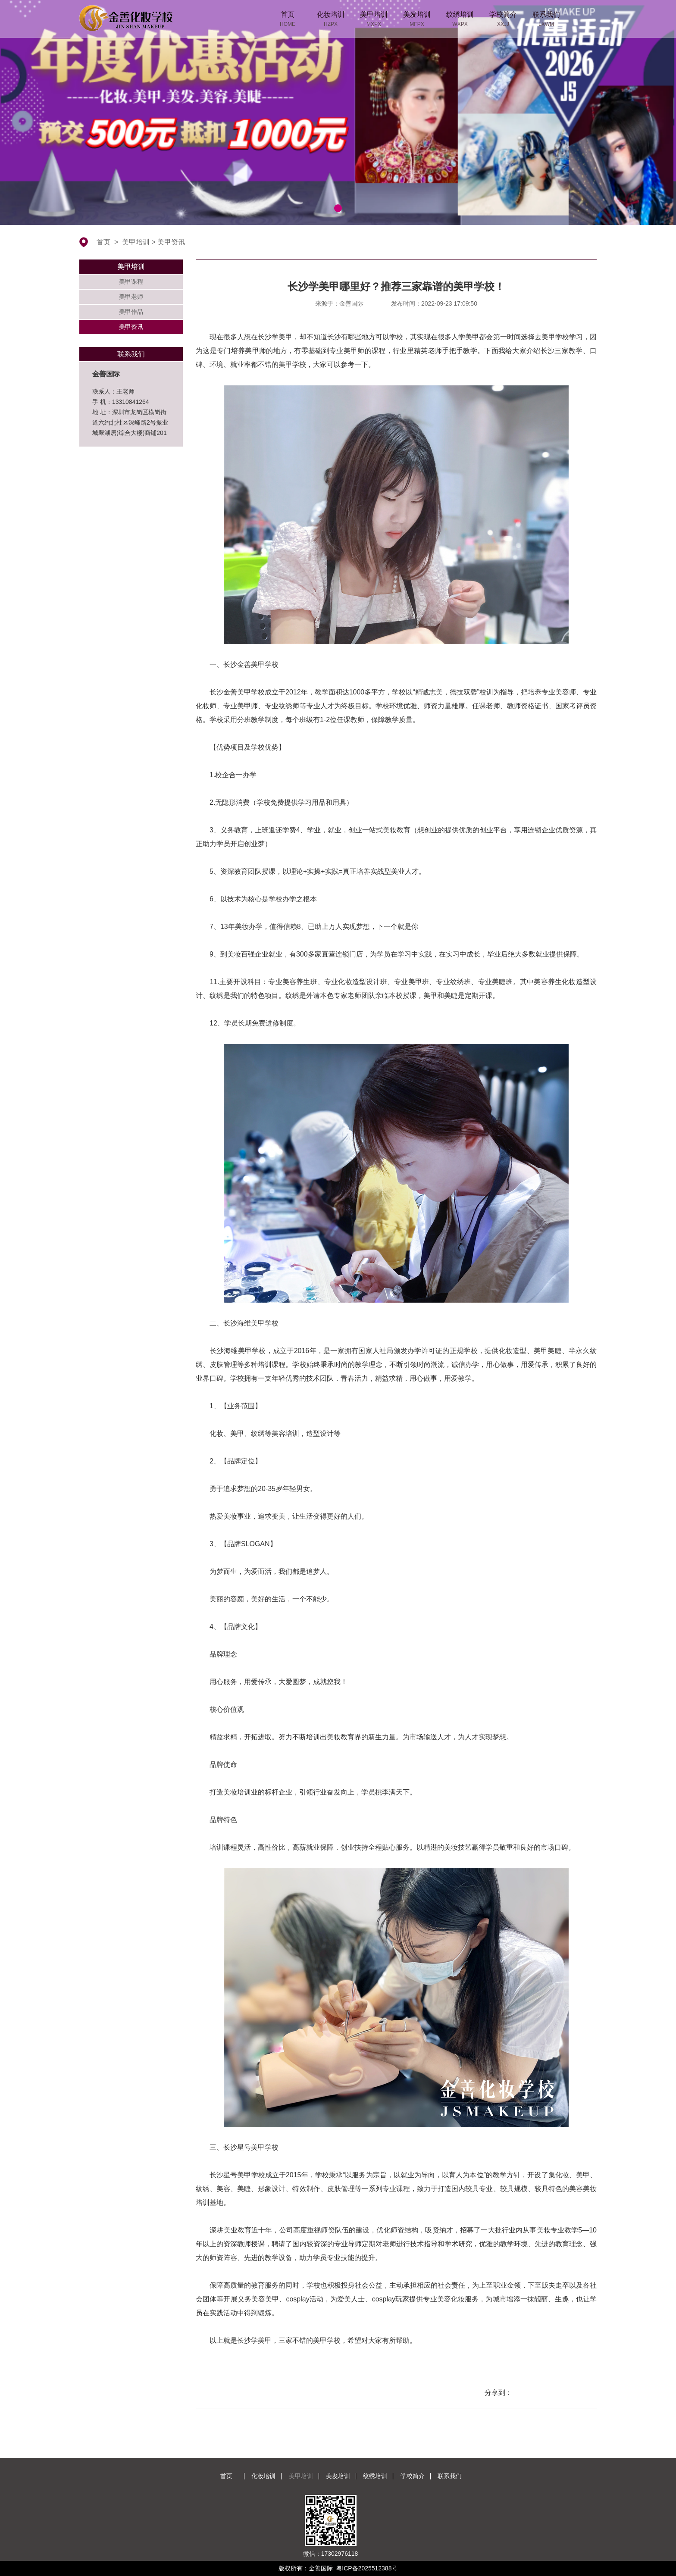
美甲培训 (136, 242)
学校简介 (413, 2476)
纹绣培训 (375, 2476)
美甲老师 (131, 296)
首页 (103, 242)
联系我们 (450, 2476)
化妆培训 (263, 2476)
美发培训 (338, 2476)
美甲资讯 (171, 242)
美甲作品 (131, 311)
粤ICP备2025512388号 (366, 2568)
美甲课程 (131, 281)
